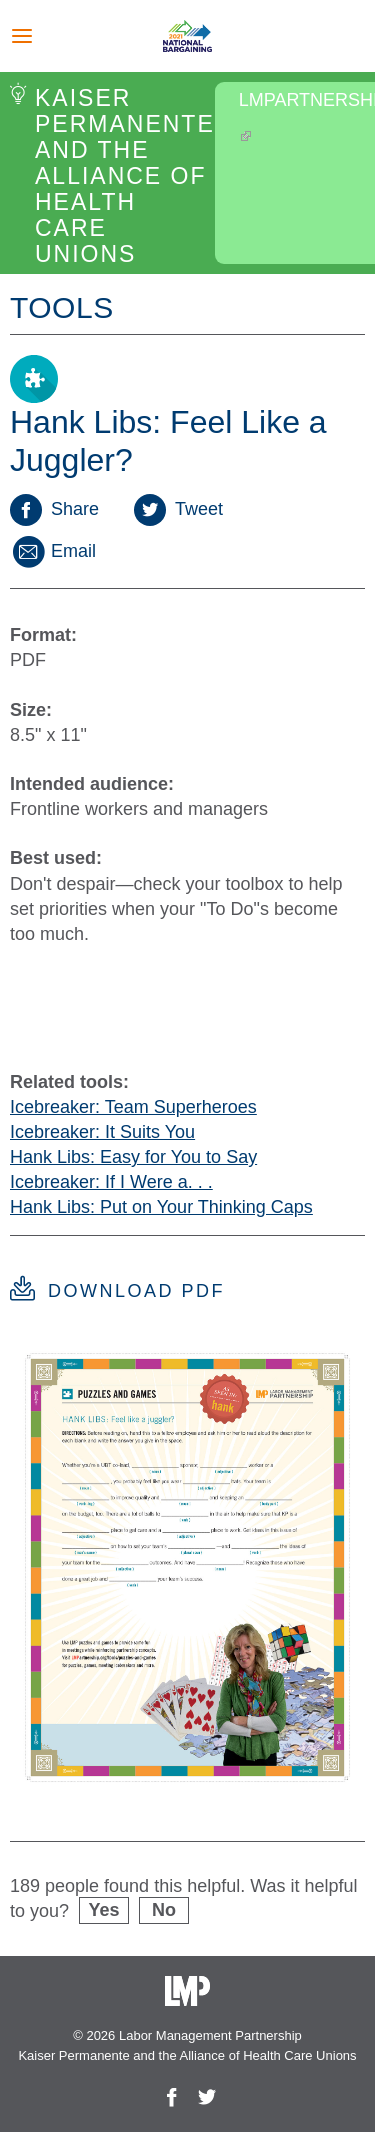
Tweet (178, 509)
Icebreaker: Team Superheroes (133, 1107)
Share (54, 509)
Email (53, 551)
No (164, 1910)
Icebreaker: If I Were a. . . (111, 1182)
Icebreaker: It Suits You (102, 1132)
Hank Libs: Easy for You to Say (133, 1157)
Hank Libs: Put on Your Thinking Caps (161, 1207)
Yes (104, 1910)
